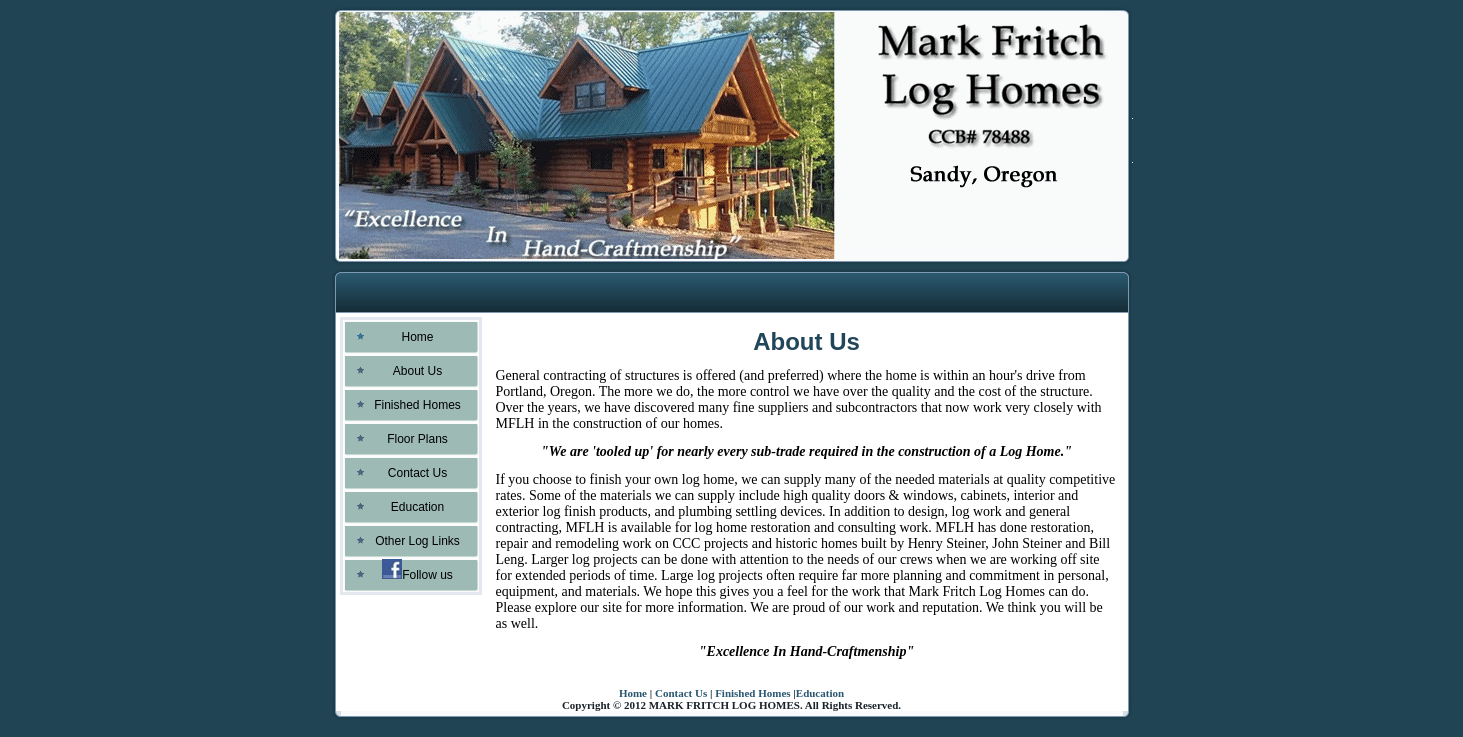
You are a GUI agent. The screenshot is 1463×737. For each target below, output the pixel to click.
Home (633, 693)
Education (820, 693)
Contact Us (681, 693)
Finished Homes (752, 693)
